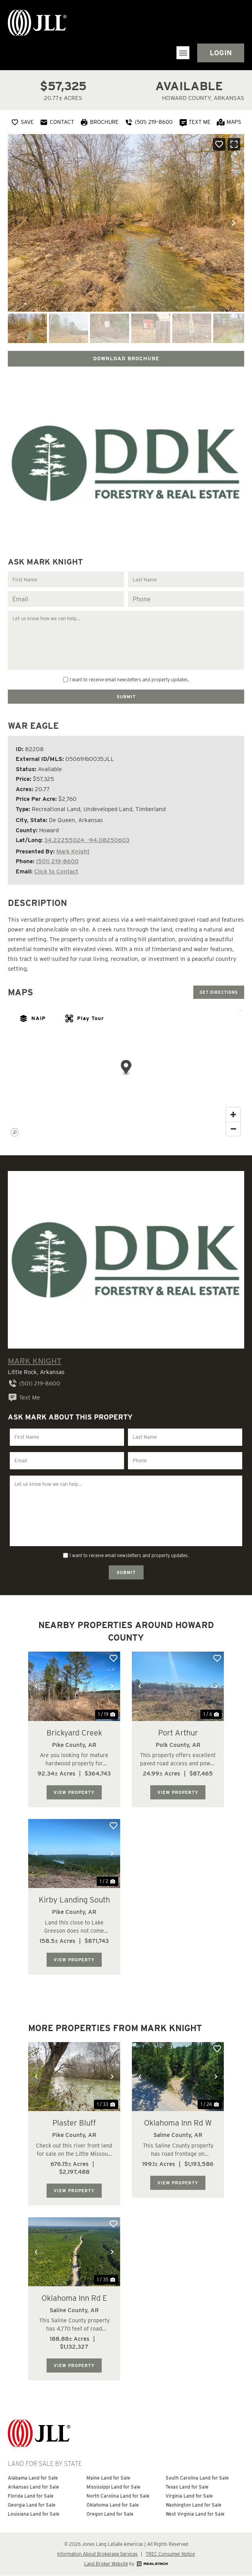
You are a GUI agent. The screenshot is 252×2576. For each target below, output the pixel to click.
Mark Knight (73, 851)
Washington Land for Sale (193, 2505)
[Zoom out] (233, 1129)
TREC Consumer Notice (170, 2554)
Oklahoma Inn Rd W (178, 2123)
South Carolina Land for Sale (197, 2478)
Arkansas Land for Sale (33, 2487)
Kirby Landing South (74, 1899)
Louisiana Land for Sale (33, 2514)
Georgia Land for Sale (32, 2505)
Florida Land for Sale (31, 2496)
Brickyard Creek (74, 1732)
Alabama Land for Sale (33, 2478)
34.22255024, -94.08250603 (87, 840)
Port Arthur (178, 1732)
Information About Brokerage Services (97, 2554)
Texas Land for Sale (187, 2487)
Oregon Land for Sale (109, 2514)
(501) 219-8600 (57, 861)
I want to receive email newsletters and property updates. (129, 680)
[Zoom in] (233, 1114)
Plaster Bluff (74, 2123)
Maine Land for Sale (108, 2478)
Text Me (24, 1397)
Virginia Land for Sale (189, 2496)
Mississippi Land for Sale (113, 2487)
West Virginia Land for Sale (195, 2514)
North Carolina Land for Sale (117, 2496)
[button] (182, 52)
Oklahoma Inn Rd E (74, 2298)
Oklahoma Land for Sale (112, 2505)
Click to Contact (56, 871)
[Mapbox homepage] (15, 1132)
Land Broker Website (106, 2564)
